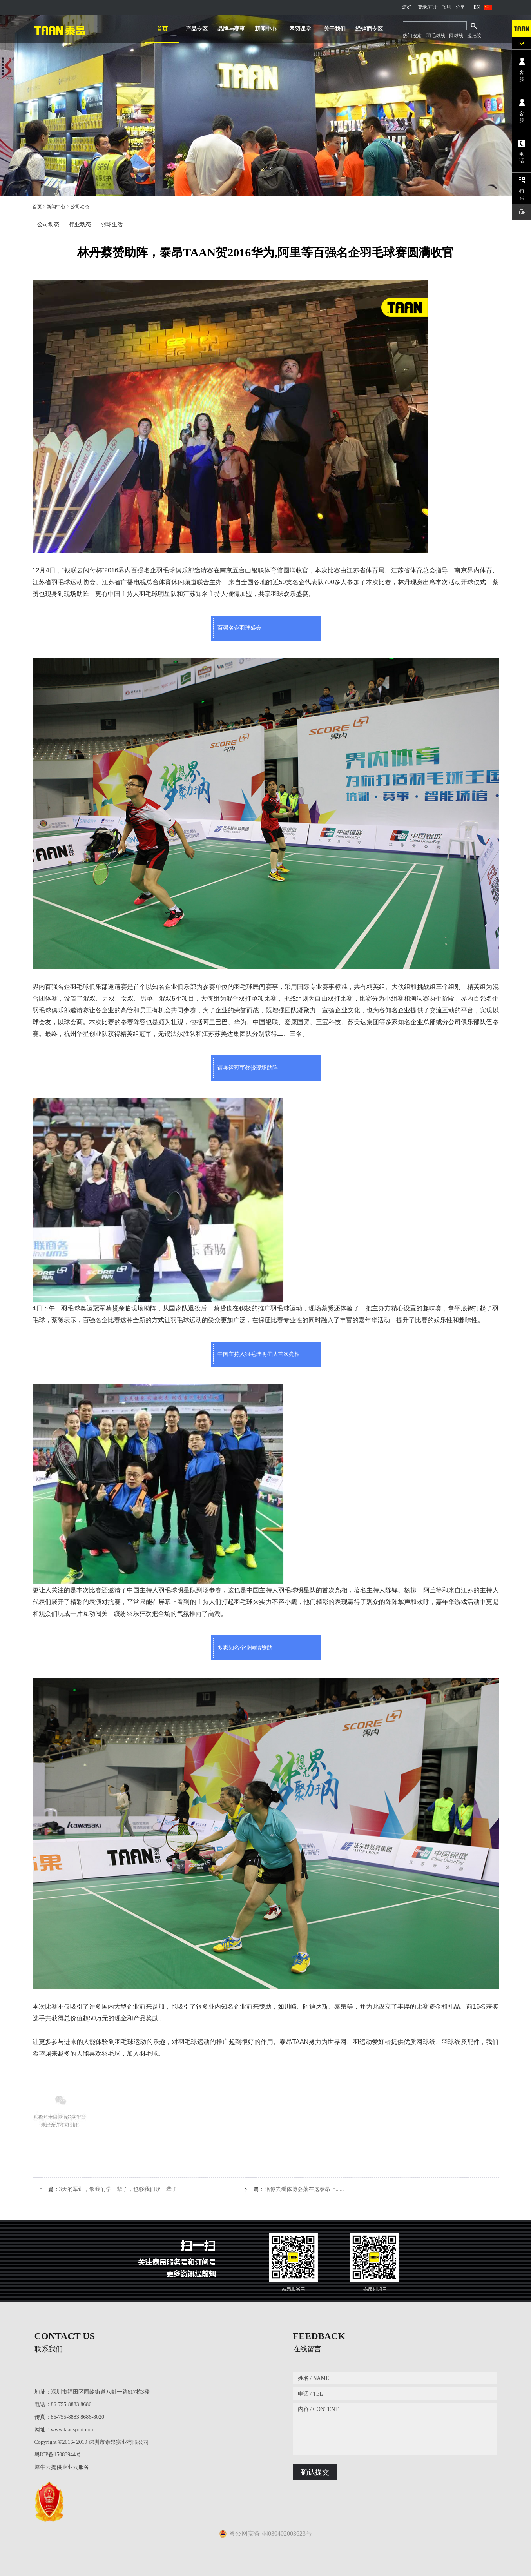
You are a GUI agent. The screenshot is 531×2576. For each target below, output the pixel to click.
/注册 (432, 7)
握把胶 (474, 35)
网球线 (456, 35)
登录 (422, 7)
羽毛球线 (435, 35)
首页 (162, 29)
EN (477, 7)
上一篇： (107, 2189)
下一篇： (293, 2189)
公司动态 (80, 206)
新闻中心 (56, 206)
